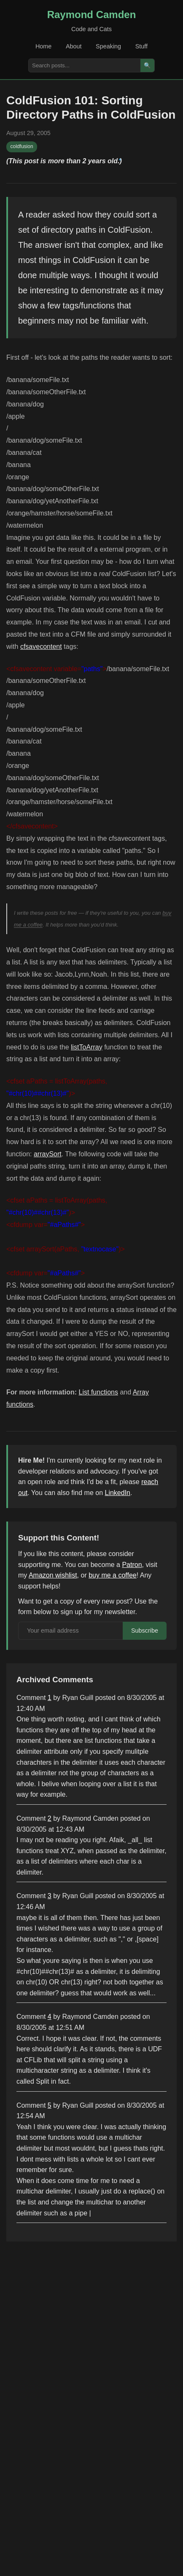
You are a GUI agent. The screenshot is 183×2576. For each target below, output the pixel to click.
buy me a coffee (113, 1575)
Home (43, 46)
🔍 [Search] (147, 65)
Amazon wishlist (53, 1575)
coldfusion (22, 146)
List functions (98, 1392)
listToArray (86, 1047)
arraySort (48, 1154)
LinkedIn (118, 1492)
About (74, 46)
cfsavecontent (41, 646)
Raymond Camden (91, 14)
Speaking (108, 46)
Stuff (141, 46)
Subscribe (144, 1630)
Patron (132, 1564)
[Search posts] (84, 65)
